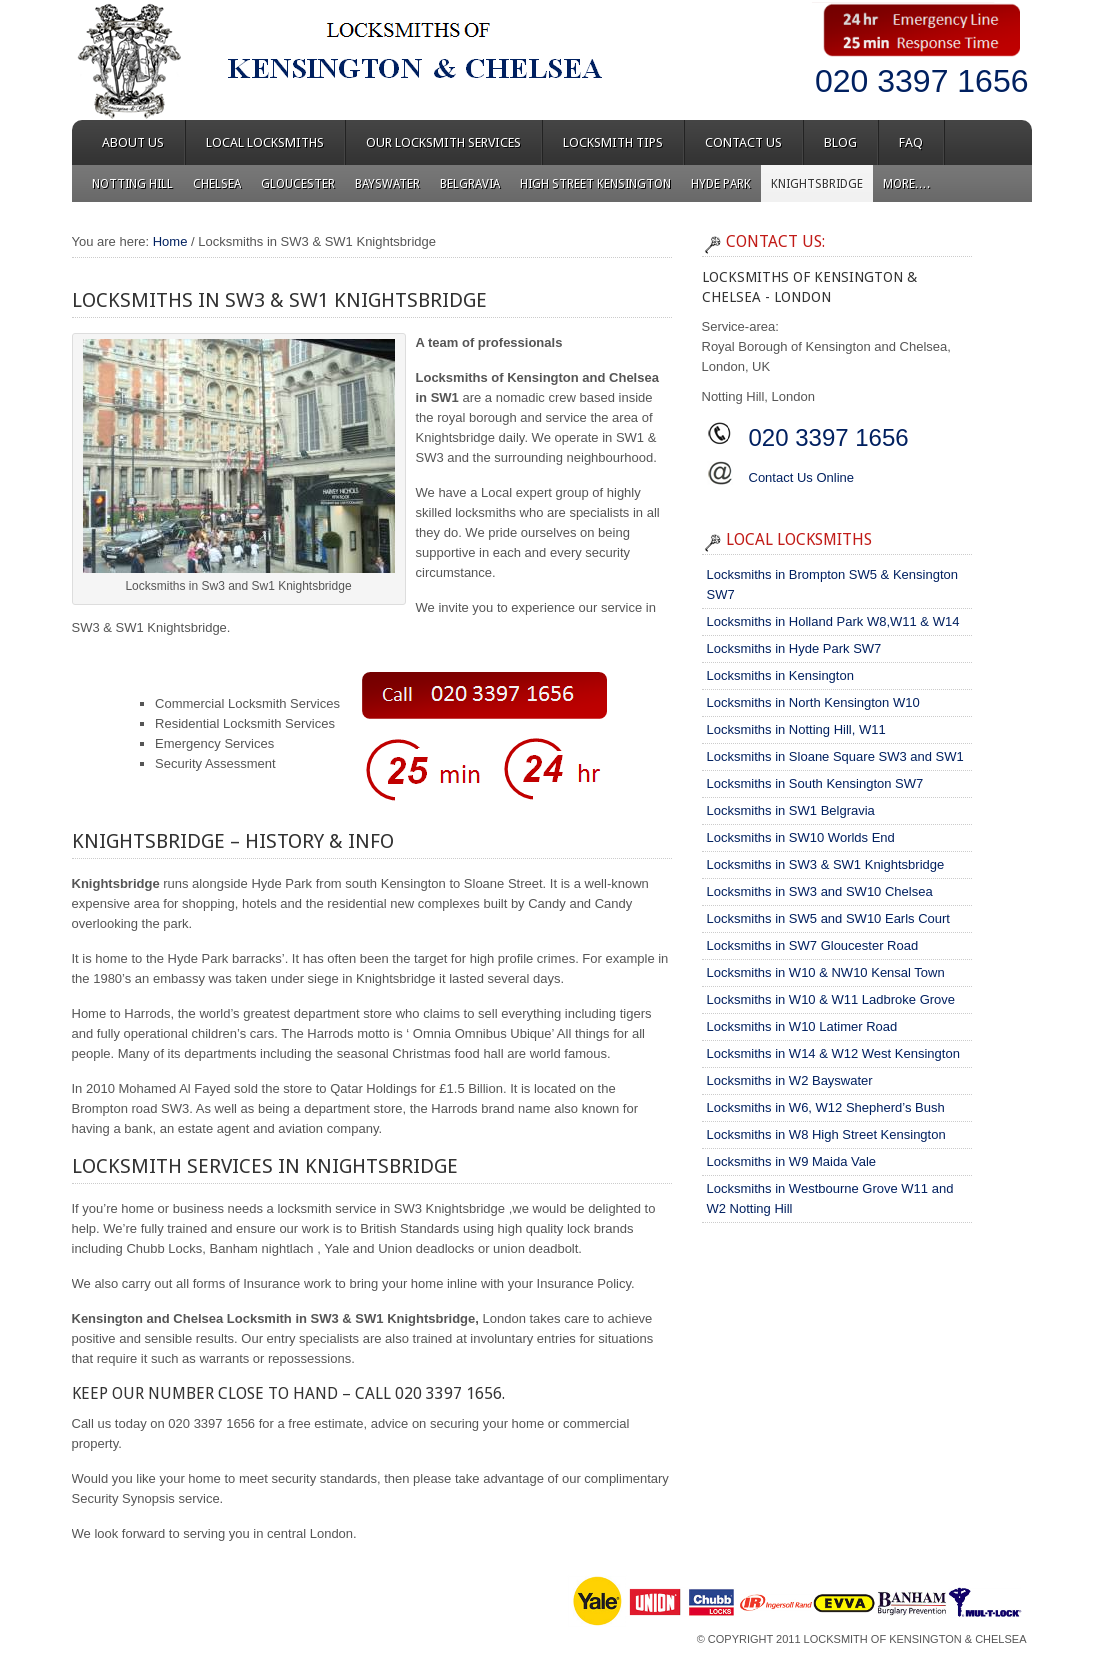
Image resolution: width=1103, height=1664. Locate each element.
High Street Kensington (595, 184)
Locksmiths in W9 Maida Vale (792, 1161)
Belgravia (470, 184)
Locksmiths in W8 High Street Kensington (826, 1134)
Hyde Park (721, 184)
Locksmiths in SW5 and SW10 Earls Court (828, 918)
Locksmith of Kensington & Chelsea (915, 1639)
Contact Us (743, 142)
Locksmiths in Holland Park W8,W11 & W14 (833, 621)
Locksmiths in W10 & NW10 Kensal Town (826, 972)
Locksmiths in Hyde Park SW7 (794, 648)
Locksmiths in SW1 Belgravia (791, 810)
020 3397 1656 (922, 81)
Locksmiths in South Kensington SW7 (815, 783)
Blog (840, 142)
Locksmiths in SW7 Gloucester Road (813, 945)
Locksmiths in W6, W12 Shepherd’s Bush (826, 1107)
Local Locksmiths (265, 142)
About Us (133, 142)
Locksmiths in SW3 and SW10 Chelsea (820, 891)
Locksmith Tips (613, 142)
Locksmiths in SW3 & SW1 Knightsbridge (826, 864)
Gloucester (298, 184)
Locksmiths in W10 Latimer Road (802, 1026)
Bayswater (387, 184)
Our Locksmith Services (443, 142)
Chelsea (217, 184)
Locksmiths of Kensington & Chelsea (252, 60)
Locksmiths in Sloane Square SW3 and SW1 (835, 756)
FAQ (911, 142)
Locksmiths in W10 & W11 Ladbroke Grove (831, 999)
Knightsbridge (817, 184)
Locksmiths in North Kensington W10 (813, 702)
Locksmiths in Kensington (780, 675)
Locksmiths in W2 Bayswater (790, 1080)
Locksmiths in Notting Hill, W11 (796, 729)
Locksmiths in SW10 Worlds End (801, 837)
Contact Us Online (802, 477)
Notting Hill (132, 184)
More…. (906, 184)
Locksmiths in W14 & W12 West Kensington (833, 1053)
